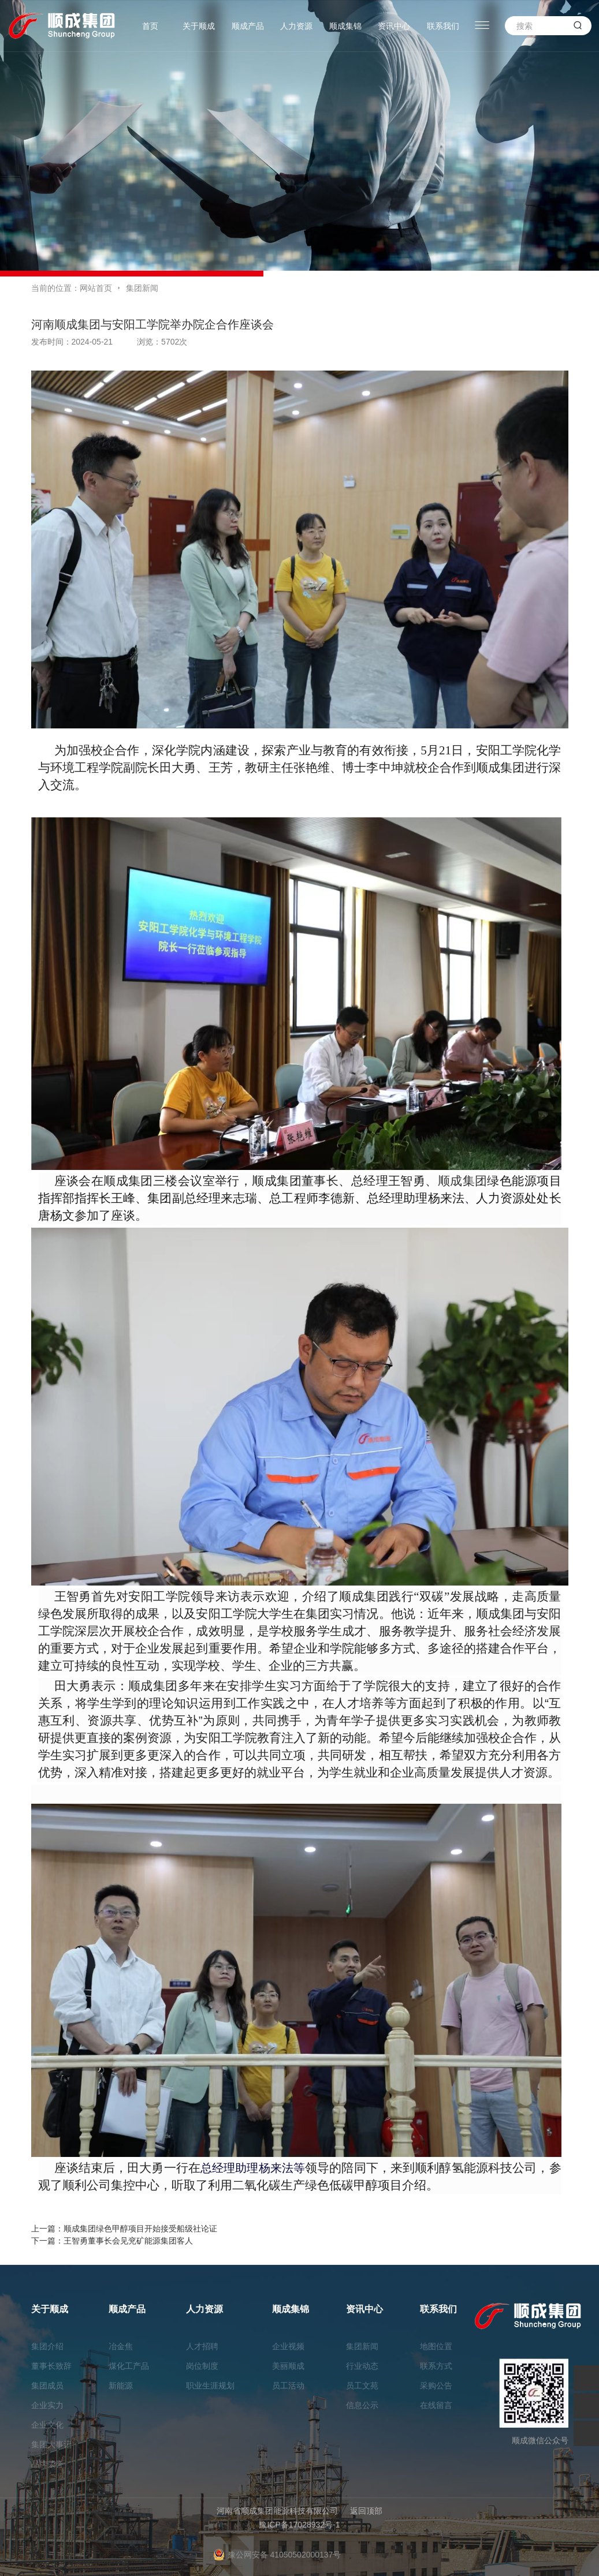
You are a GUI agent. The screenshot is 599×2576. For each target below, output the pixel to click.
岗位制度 (202, 2366)
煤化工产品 (129, 2366)
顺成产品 (248, 26)
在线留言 (436, 2405)
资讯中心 (394, 26)
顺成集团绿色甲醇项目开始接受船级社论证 (140, 2228)
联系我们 (443, 26)
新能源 (121, 2385)
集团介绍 (47, 2346)
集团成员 (47, 2385)
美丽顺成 (288, 2366)
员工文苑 (362, 2385)
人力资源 (296, 26)
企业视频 (288, 2346)
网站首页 (96, 288)
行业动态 (362, 2366)
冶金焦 (121, 2346)
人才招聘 (202, 2346)
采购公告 (436, 2385)
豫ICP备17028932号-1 (299, 2524)
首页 (150, 26)
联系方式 (436, 2366)
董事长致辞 (51, 2366)
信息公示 (362, 2405)
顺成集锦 (345, 26)
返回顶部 (366, 2510)
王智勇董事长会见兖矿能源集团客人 (128, 2240)
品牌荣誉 (47, 2464)
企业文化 (47, 2424)
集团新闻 (142, 288)
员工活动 (288, 2385)
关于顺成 (199, 26)
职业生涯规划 (210, 2385)
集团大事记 (51, 2444)
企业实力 (47, 2405)
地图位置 (436, 2346)
